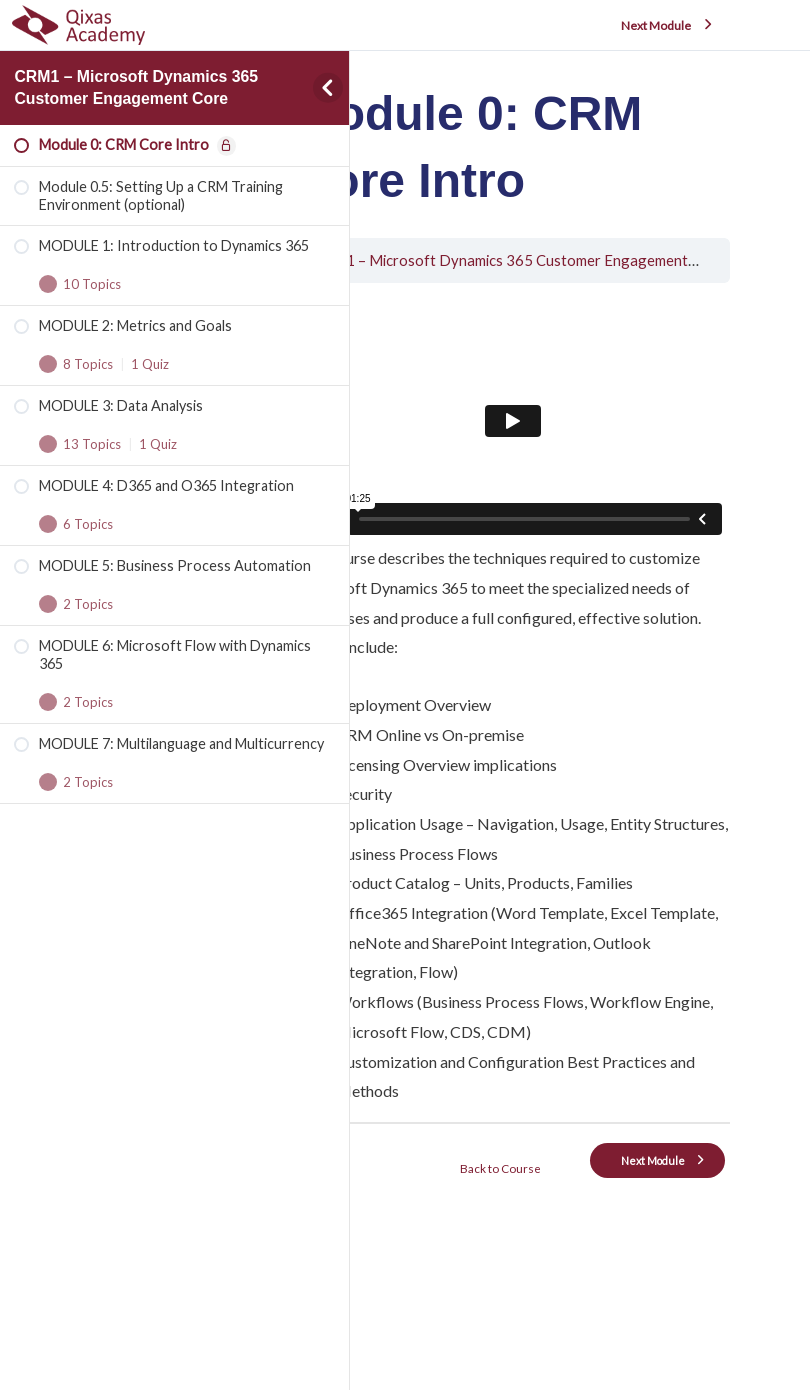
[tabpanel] (564, 785)
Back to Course (563, 1264)
